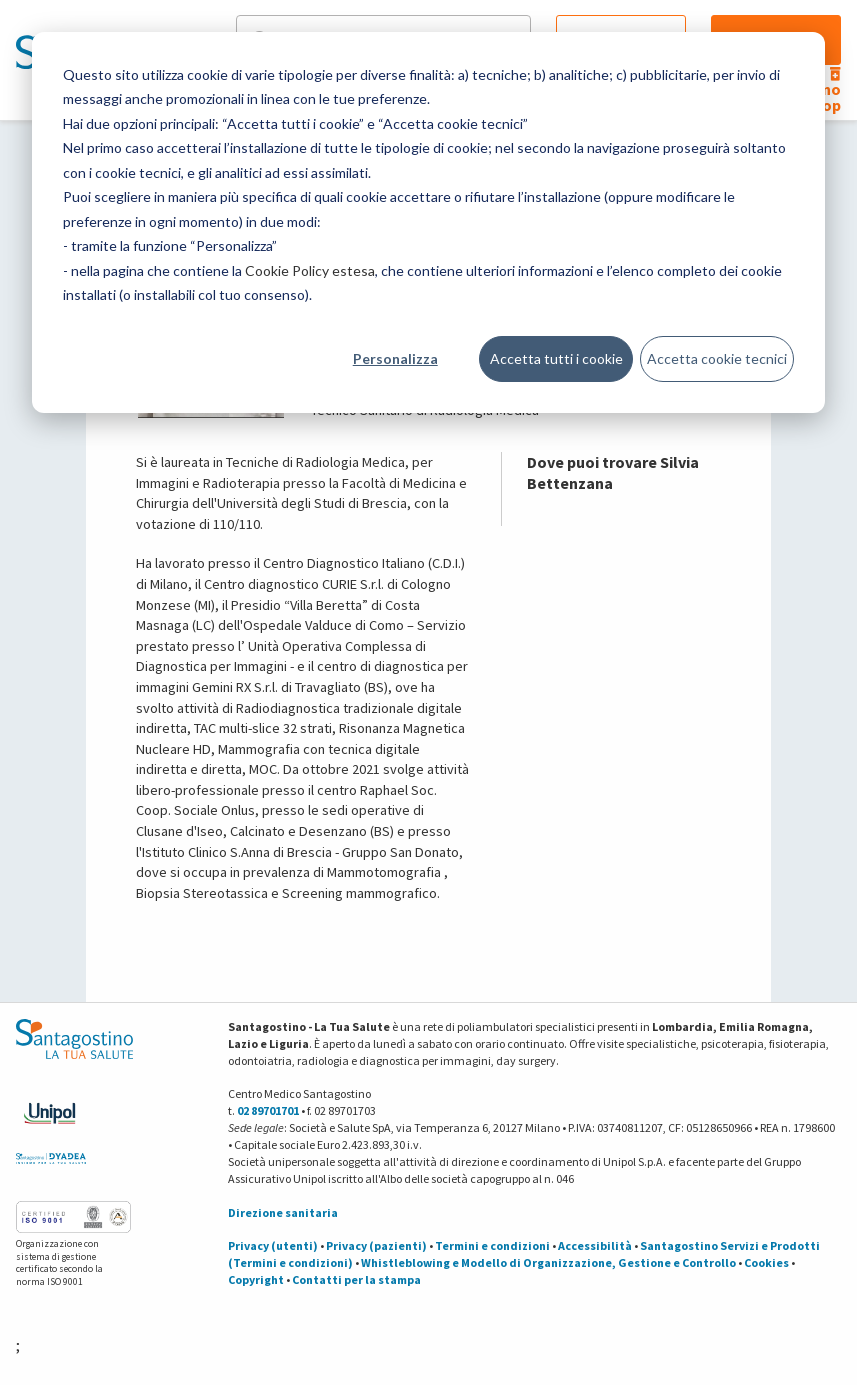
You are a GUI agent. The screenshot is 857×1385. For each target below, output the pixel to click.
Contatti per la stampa (356, 1279)
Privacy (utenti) (273, 1245)
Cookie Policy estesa (310, 270)
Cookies (766, 1262)
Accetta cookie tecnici (717, 358)
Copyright (256, 1279)
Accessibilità (595, 1245)
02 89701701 (268, 1110)
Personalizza (395, 358)
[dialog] (428, 222)
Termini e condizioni (492, 1245)
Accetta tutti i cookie (556, 358)
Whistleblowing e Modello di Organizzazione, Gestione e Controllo (548, 1262)
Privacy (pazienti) (376, 1245)
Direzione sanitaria (283, 1212)
